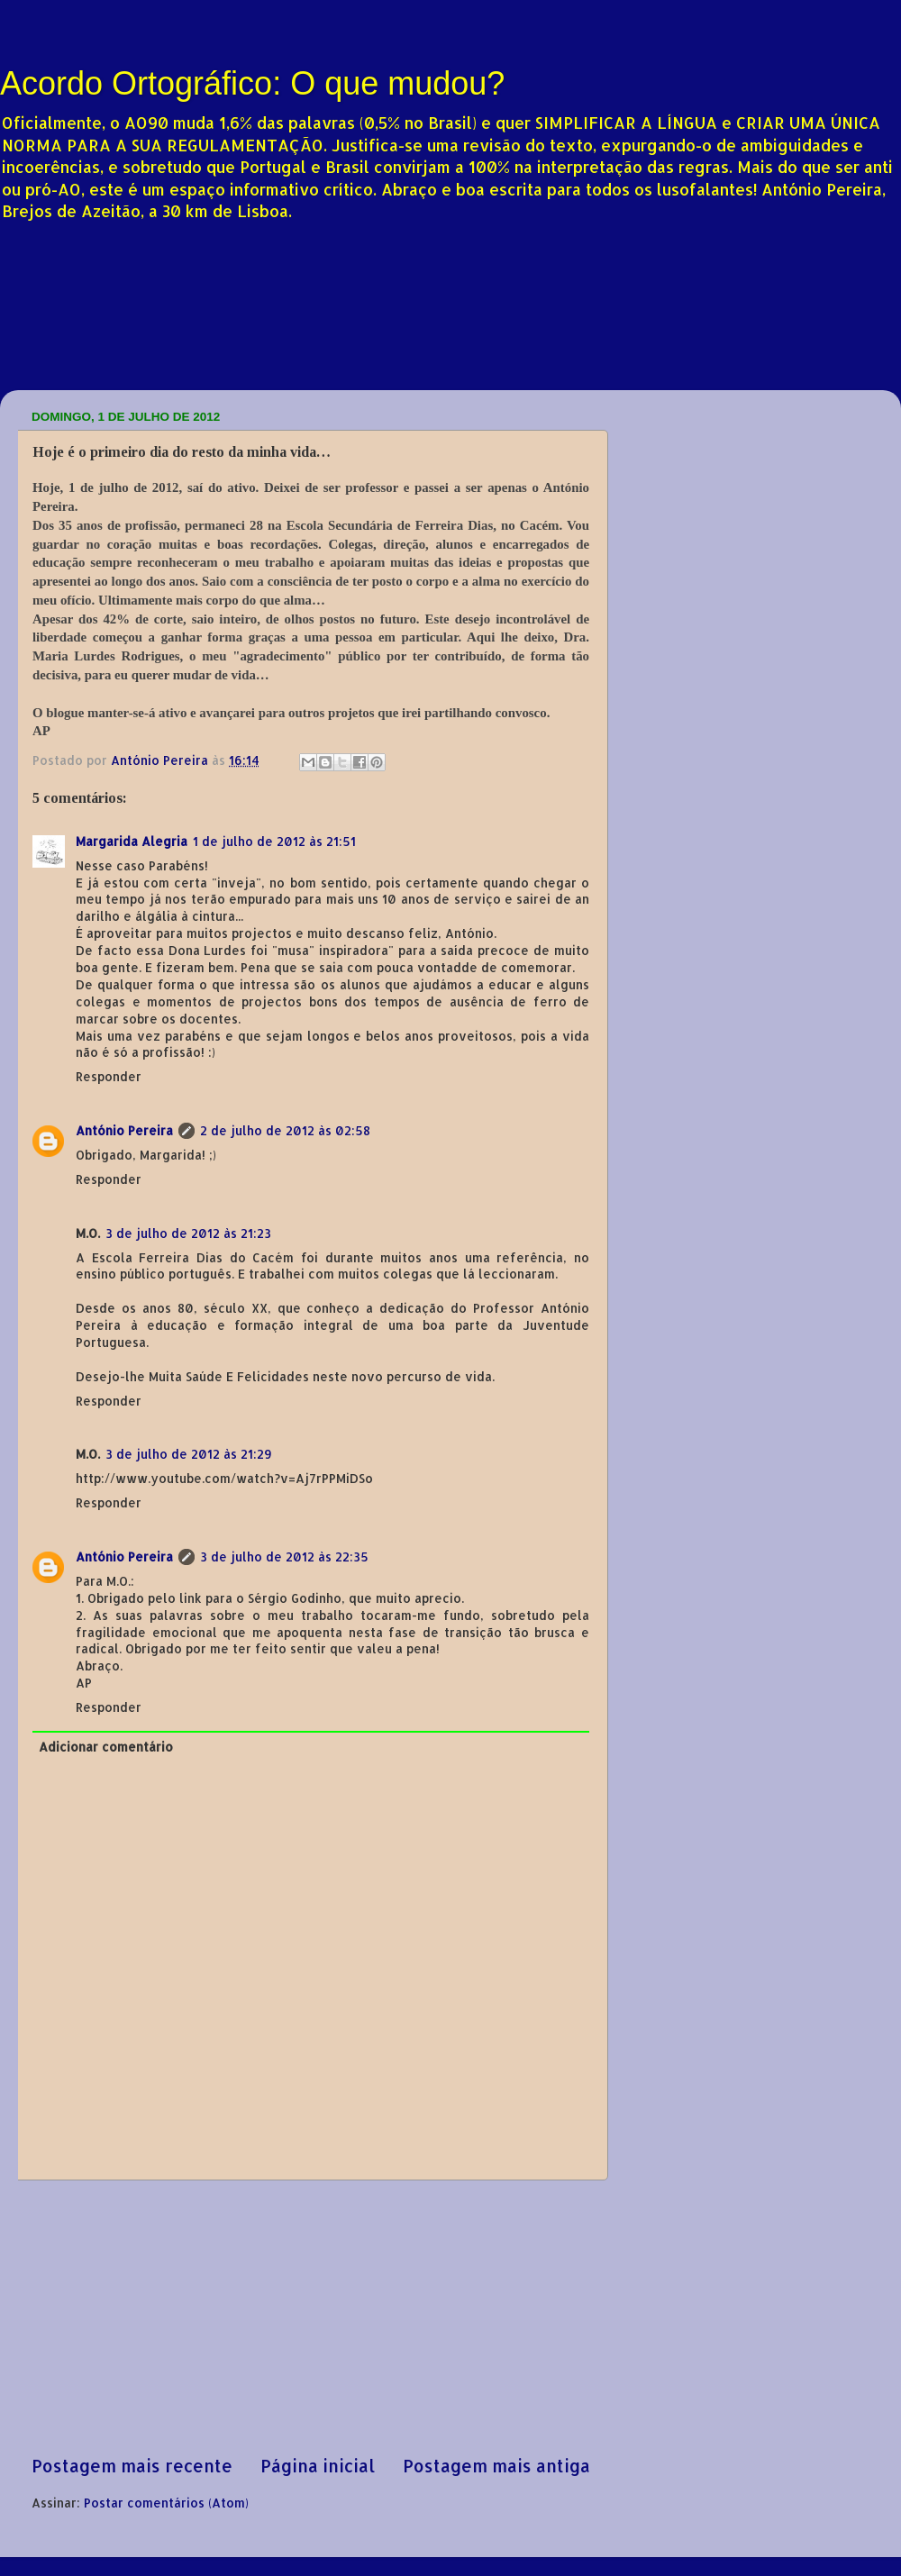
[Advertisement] (311, 2317)
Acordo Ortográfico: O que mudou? (252, 83)
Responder (108, 1076)
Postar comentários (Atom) (166, 2502)
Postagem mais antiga (496, 2465)
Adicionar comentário (106, 1746)
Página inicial (317, 2465)
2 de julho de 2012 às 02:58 (285, 1130)
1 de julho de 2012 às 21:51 (274, 841)
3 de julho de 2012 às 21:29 (188, 1453)
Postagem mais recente (132, 2465)
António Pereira (124, 1130)
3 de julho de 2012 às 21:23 (188, 1233)
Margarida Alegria (131, 841)
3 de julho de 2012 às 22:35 (284, 1556)
